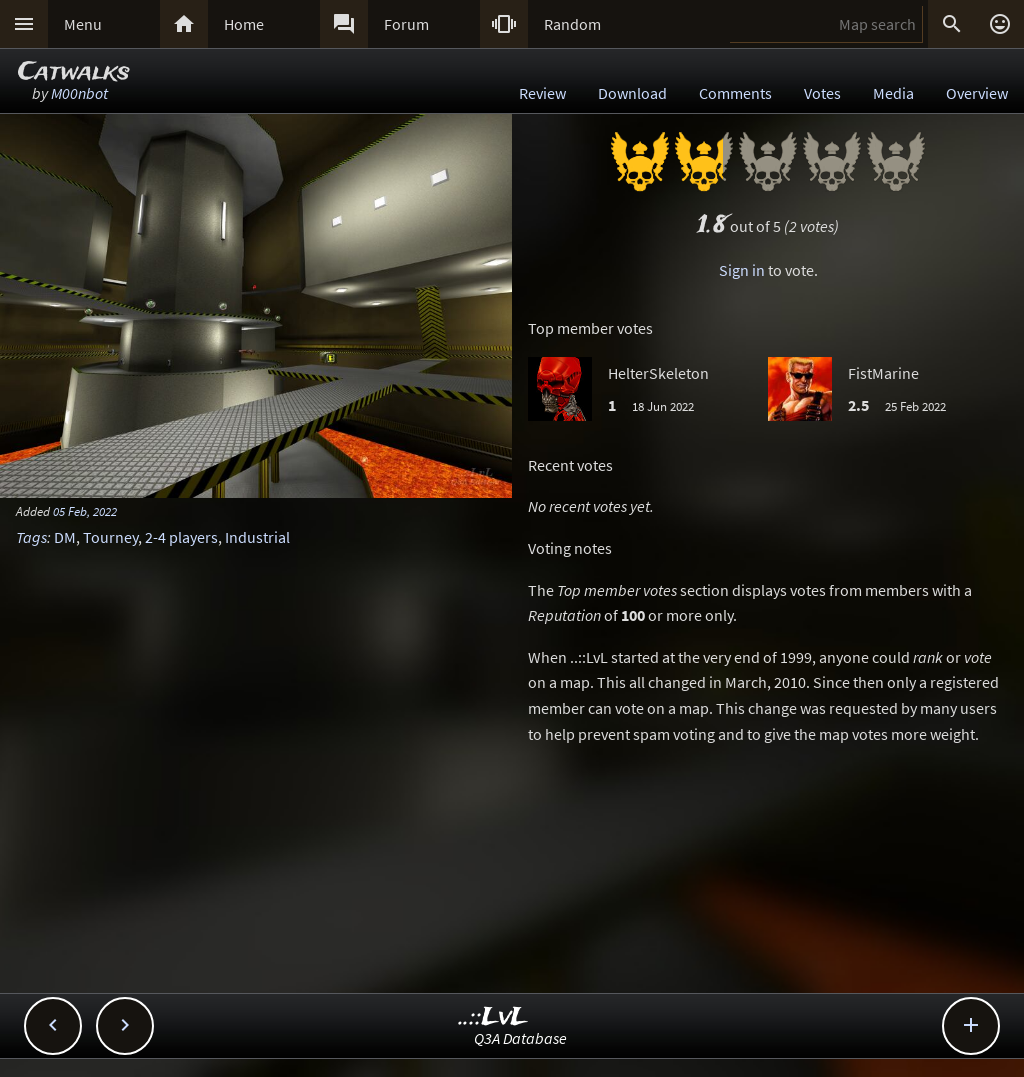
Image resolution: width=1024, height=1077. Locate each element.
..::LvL (493, 1017)
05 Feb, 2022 (85, 511)
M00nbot (79, 93)
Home (244, 24)
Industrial (257, 537)
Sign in (742, 270)
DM (65, 537)
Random (572, 24)
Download (632, 93)
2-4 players (181, 537)
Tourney (110, 537)
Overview (977, 93)
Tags (31, 537)
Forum (406, 24)
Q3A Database (520, 1038)
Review (542, 93)
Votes (822, 93)
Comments (735, 93)
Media (893, 93)
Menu (83, 24)
